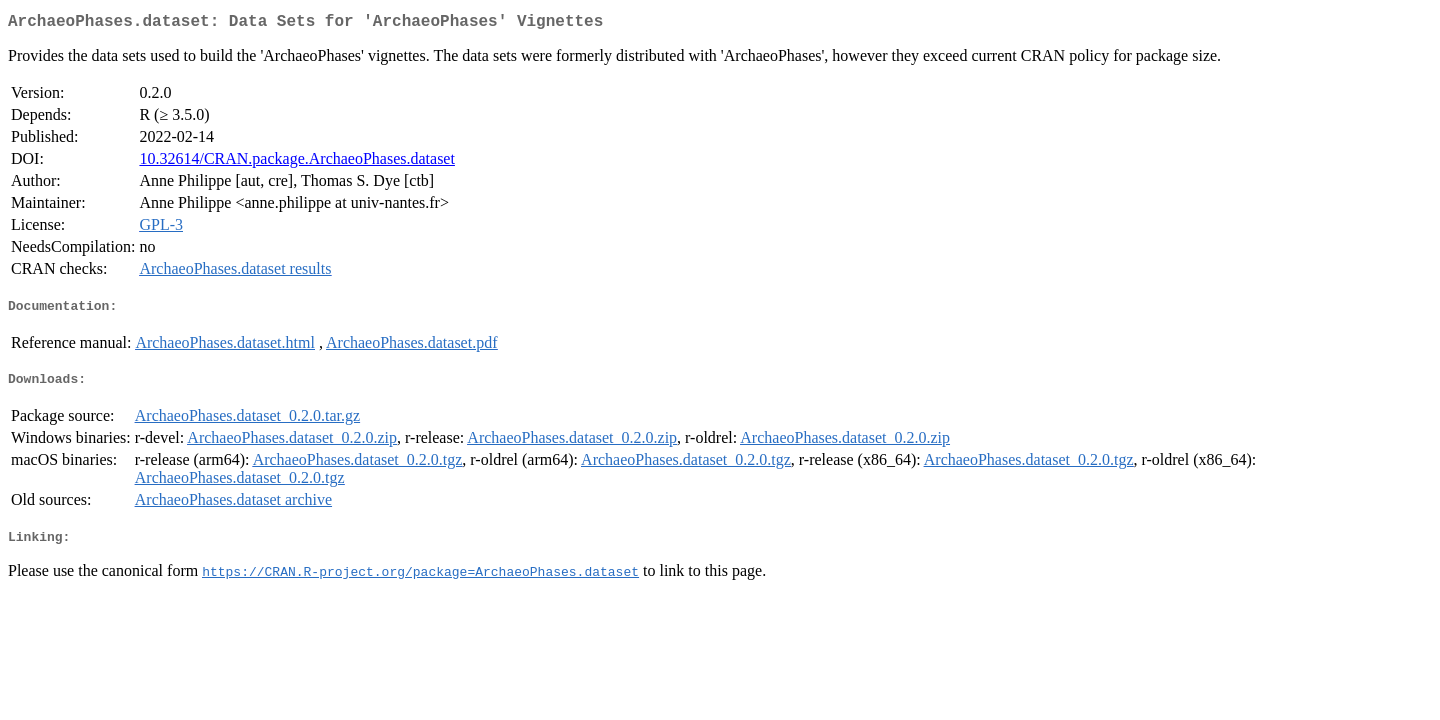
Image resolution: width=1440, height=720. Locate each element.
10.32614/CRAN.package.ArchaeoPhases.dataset (296, 162)
